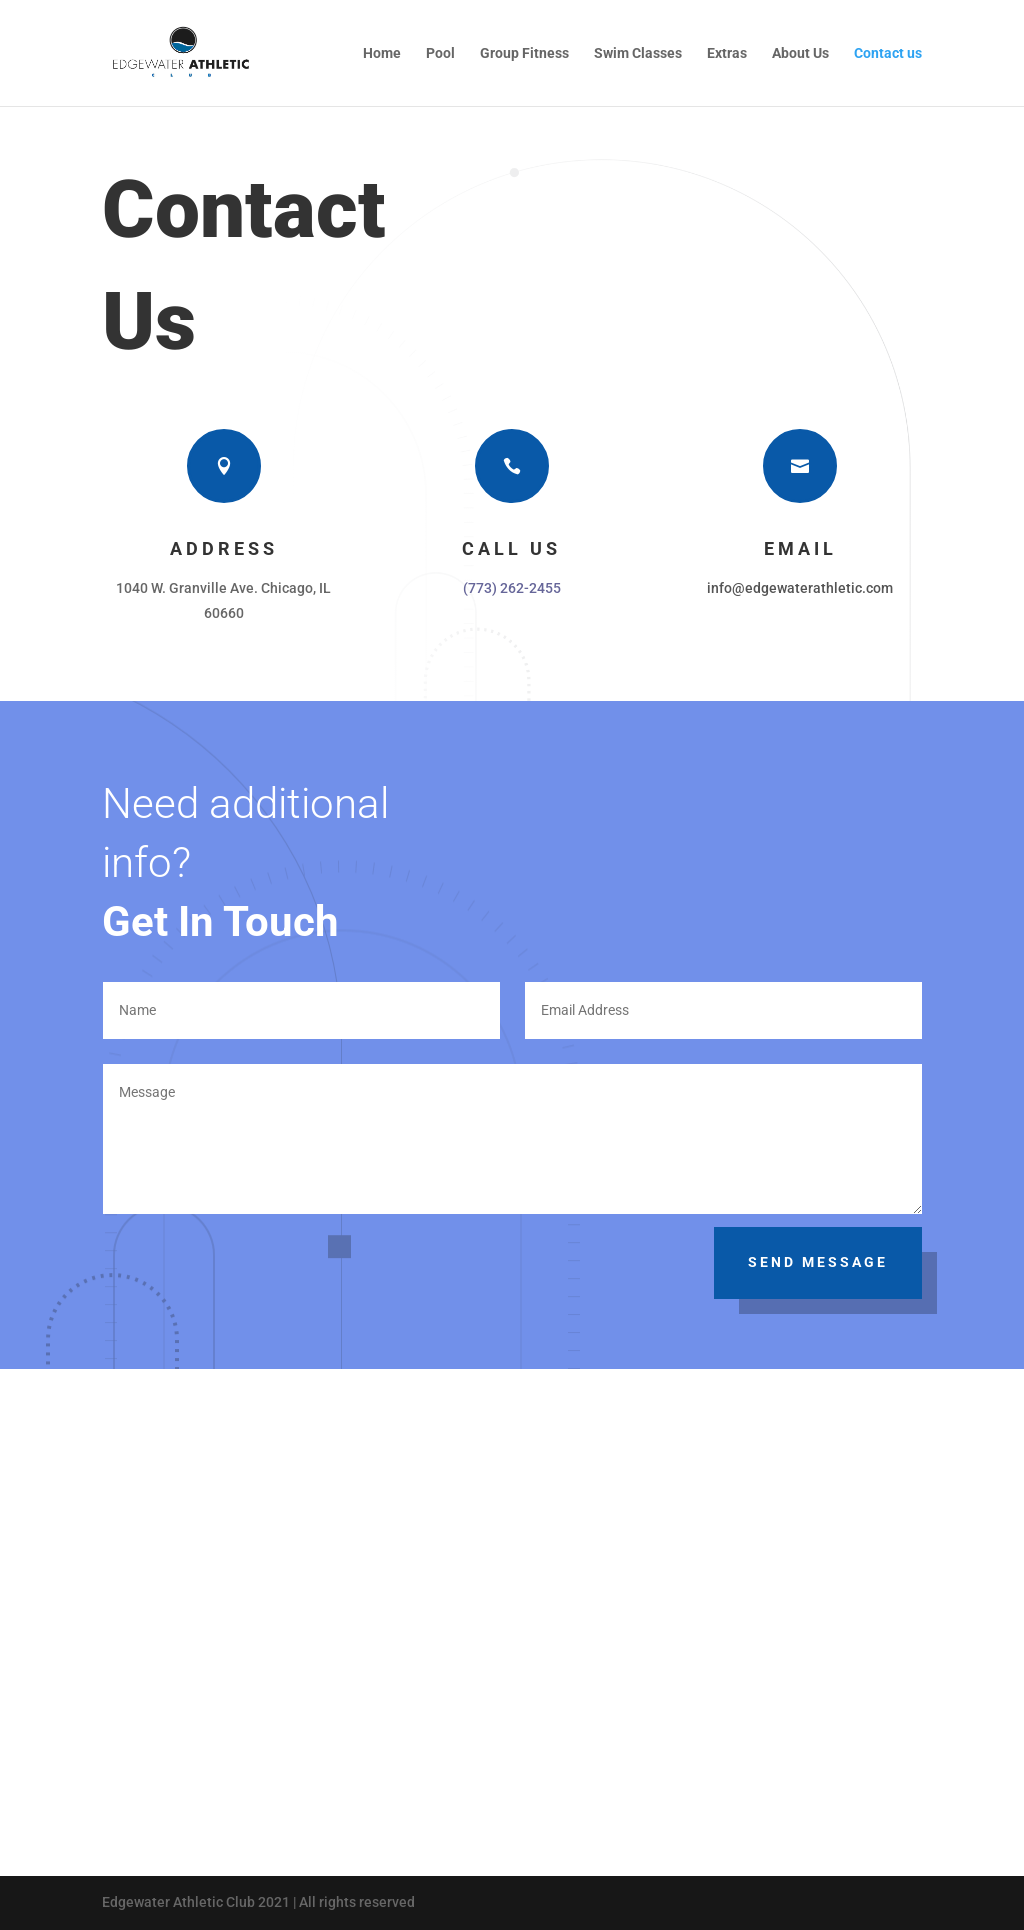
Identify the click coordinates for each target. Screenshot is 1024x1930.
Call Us (511, 548)
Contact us (888, 53)
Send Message (818, 1262)
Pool (440, 53)
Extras (727, 53)
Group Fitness (524, 53)
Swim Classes (638, 53)
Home (382, 53)
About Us (800, 53)
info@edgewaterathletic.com (800, 588)
